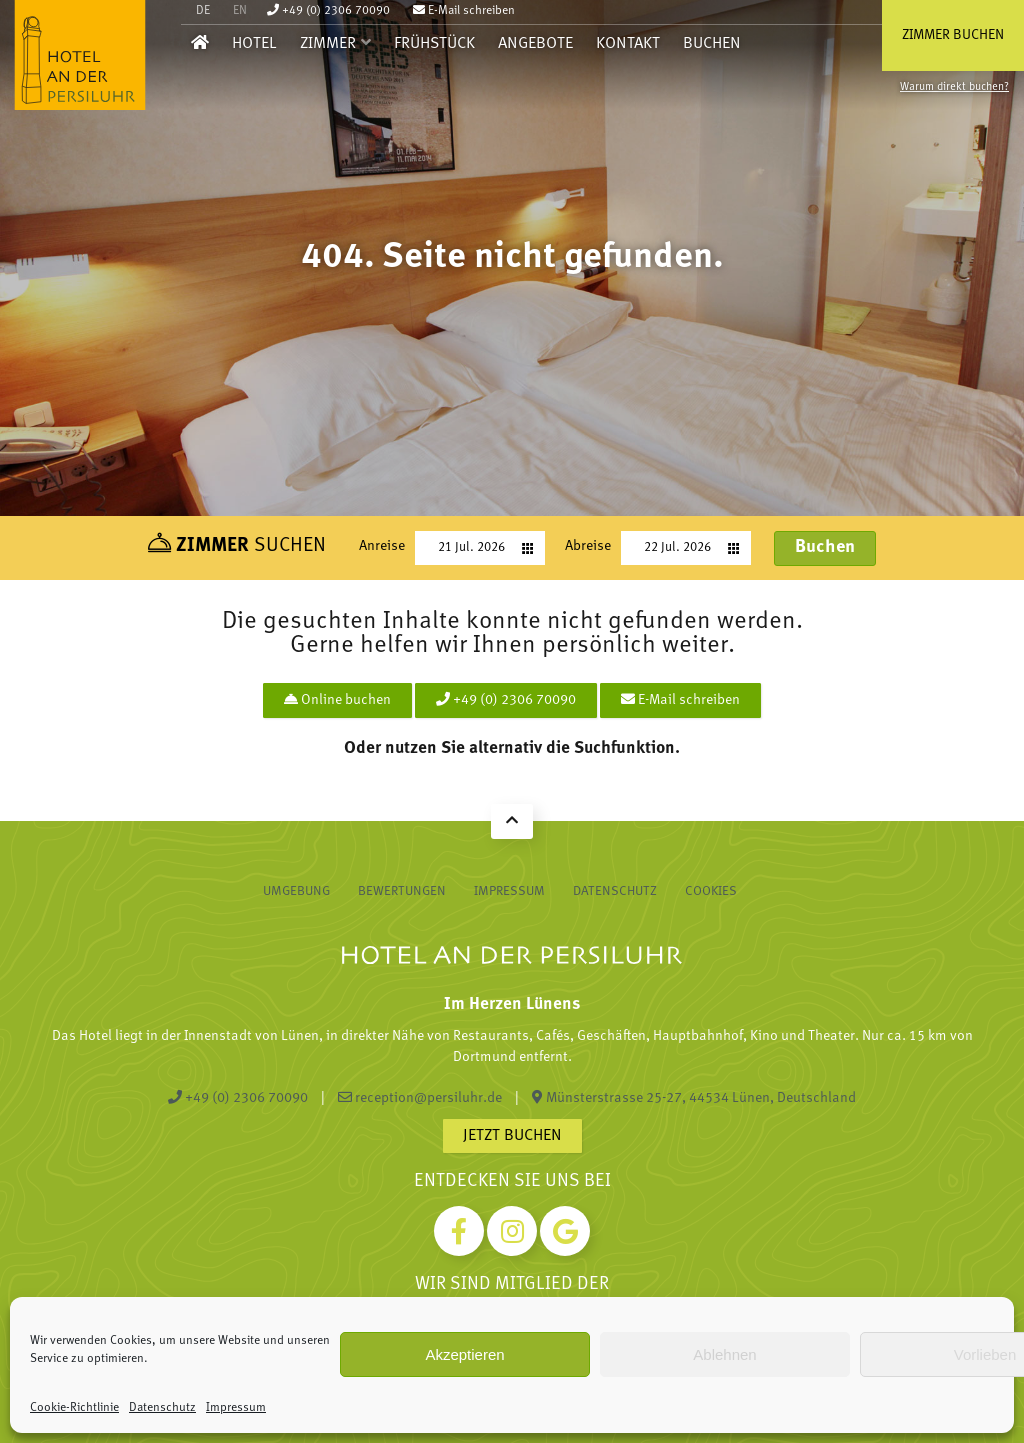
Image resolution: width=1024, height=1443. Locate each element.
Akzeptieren (464, 1354)
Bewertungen (402, 891)
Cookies (711, 891)
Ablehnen (724, 1354)
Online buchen (337, 700)
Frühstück (434, 44)
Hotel (254, 44)
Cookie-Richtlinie (74, 1408)
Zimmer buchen (953, 35)
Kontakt (628, 44)
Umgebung (296, 891)
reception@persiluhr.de (420, 1098)
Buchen (712, 44)
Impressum (236, 1408)
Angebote (535, 44)
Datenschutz (162, 1408)
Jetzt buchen (512, 1136)
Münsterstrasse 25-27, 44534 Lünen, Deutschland (694, 1098)
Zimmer (328, 44)
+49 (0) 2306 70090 (328, 11)
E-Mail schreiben (464, 11)
